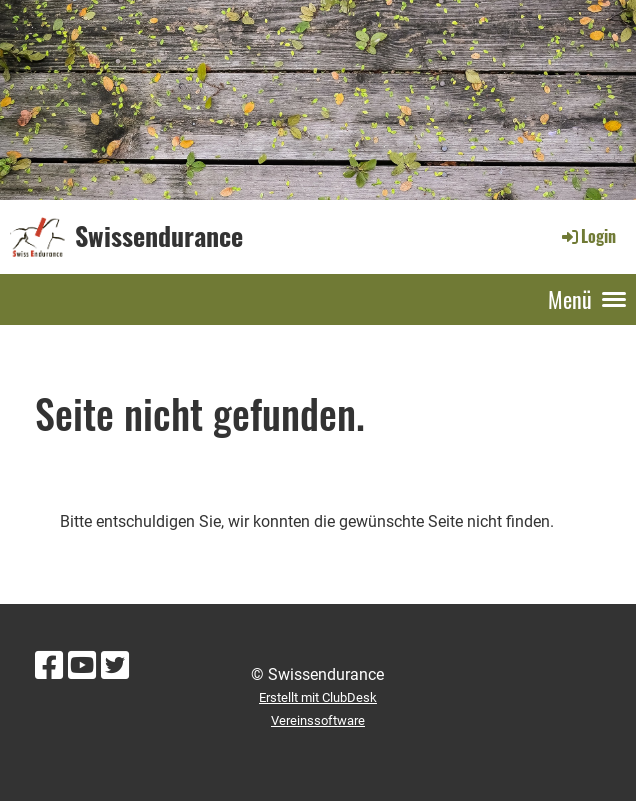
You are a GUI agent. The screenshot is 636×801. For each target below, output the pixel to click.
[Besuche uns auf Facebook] (49, 666)
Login (587, 236)
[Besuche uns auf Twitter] (115, 666)
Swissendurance (159, 236)
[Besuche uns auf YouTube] (82, 666)
